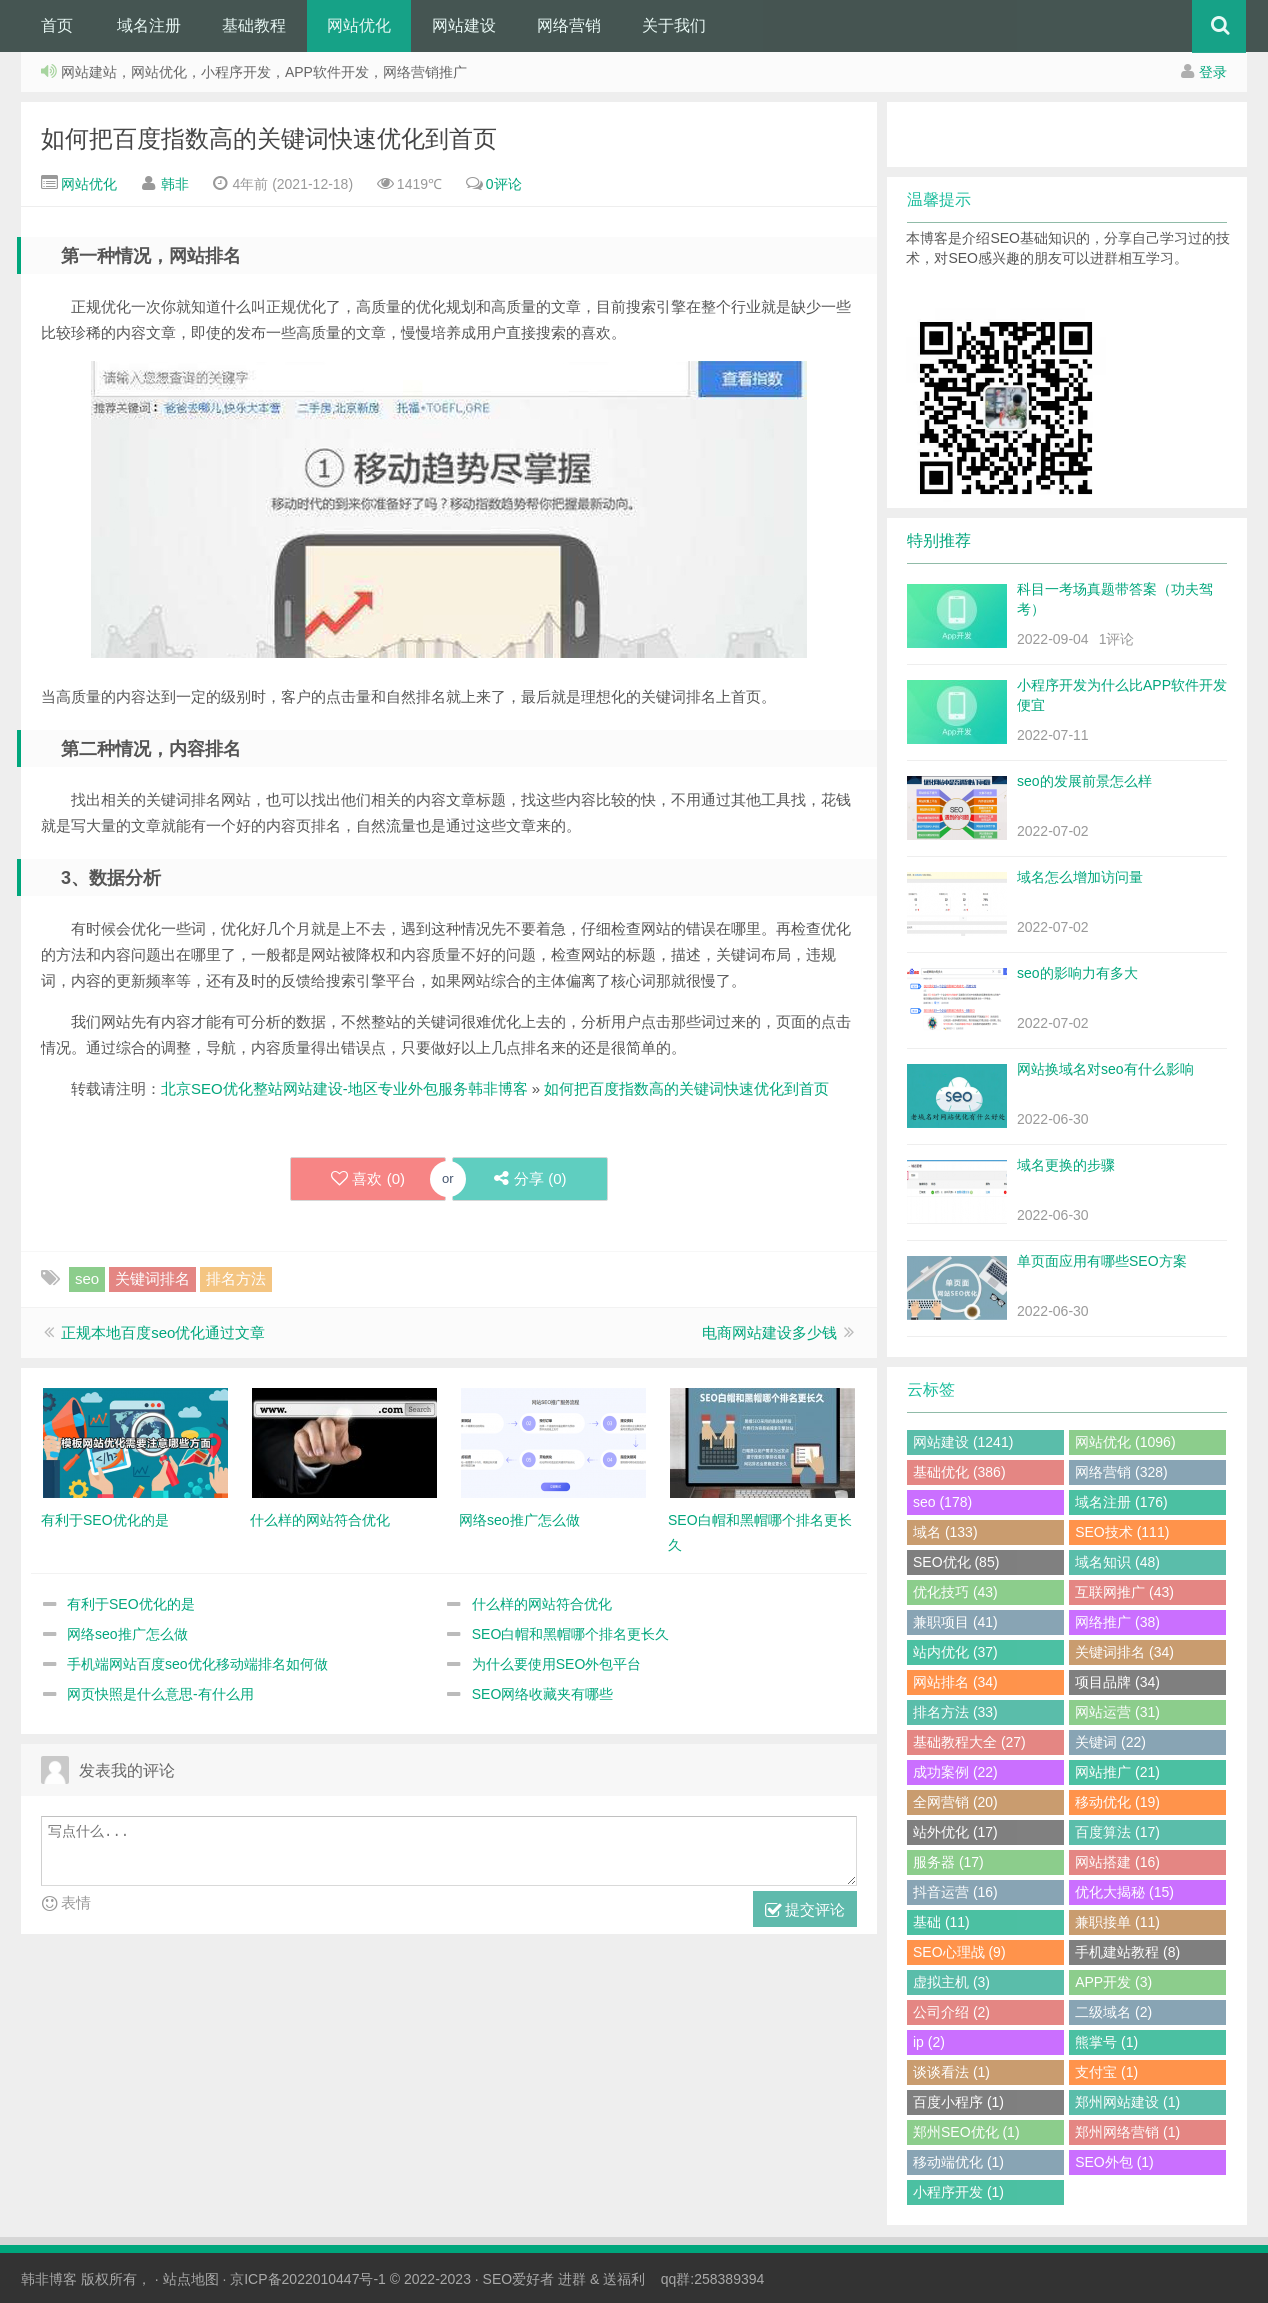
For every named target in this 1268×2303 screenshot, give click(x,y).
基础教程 (254, 25)
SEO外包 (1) (1114, 2162)
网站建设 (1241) (963, 1442)
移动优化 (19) (1117, 1802)
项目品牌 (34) (1117, 1682)
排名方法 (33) (955, 1712)
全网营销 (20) (955, 1802)
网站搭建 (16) (1117, 1862)
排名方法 (236, 1278)
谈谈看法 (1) (951, 2072)
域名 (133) (945, 1532)
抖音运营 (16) (955, 1892)
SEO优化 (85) (956, 1562)
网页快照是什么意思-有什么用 (160, 1694)
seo (87, 1278)
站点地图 (191, 2279)
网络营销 (569, 25)
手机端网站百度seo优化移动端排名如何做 (197, 1664)
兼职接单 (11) (1117, 1922)
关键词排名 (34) (1124, 1652)
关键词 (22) (1110, 1742)
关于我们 (674, 25)
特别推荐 (939, 540)
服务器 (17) (948, 1862)
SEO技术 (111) (1122, 1532)
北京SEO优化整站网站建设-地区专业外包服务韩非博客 (344, 1088)
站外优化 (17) (955, 1832)
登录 (1213, 72)
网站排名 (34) (955, 1682)
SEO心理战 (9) (959, 1952)
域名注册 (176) (1121, 1502)
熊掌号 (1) (1106, 2042)
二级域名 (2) (1113, 2012)
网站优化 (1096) (1125, 1442)
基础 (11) (941, 1922)
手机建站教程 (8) (1127, 1952)
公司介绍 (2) (951, 2012)
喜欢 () (368, 1179)
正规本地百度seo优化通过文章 (163, 1332)
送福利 (624, 2279)
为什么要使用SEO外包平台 (557, 1664)
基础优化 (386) (959, 1472)
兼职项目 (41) (955, 1622)
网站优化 (359, 25)
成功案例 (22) (955, 1772)
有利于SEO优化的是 (131, 1604)
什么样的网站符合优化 (542, 1604)
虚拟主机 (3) (951, 1982)
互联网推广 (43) (1124, 1592)
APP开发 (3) (1113, 1982)
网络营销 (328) (1121, 1472)
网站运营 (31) (1117, 1712)
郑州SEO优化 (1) (966, 2132)
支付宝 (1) (1106, 2072)
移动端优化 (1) (958, 2162)
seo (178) (942, 1502)
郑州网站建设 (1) (1127, 2102)
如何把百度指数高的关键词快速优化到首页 (269, 138)
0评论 (504, 184)
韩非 (175, 184)
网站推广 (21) (1117, 1772)
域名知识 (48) (1117, 1562)
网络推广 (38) (1117, 1622)
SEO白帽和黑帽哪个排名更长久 (571, 1634)
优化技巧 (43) (955, 1592)
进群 (572, 2279)
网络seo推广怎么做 (127, 1634)
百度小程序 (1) (958, 2102)
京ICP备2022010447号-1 (308, 2279)
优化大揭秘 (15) (1124, 1892)
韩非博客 (49, 2279)
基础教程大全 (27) (969, 1742)
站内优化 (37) (955, 1652)
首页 (57, 25)
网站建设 (464, 25)
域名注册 (149, 25)
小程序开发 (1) (958, 2192)
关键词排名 (152, 1278)
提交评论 (805, 1910)
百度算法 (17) (1117, 1832)
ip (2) (929, 2042)
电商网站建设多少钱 (769, 1332)
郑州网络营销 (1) (1127, 2132)
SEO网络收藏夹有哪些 (543, 1694)
